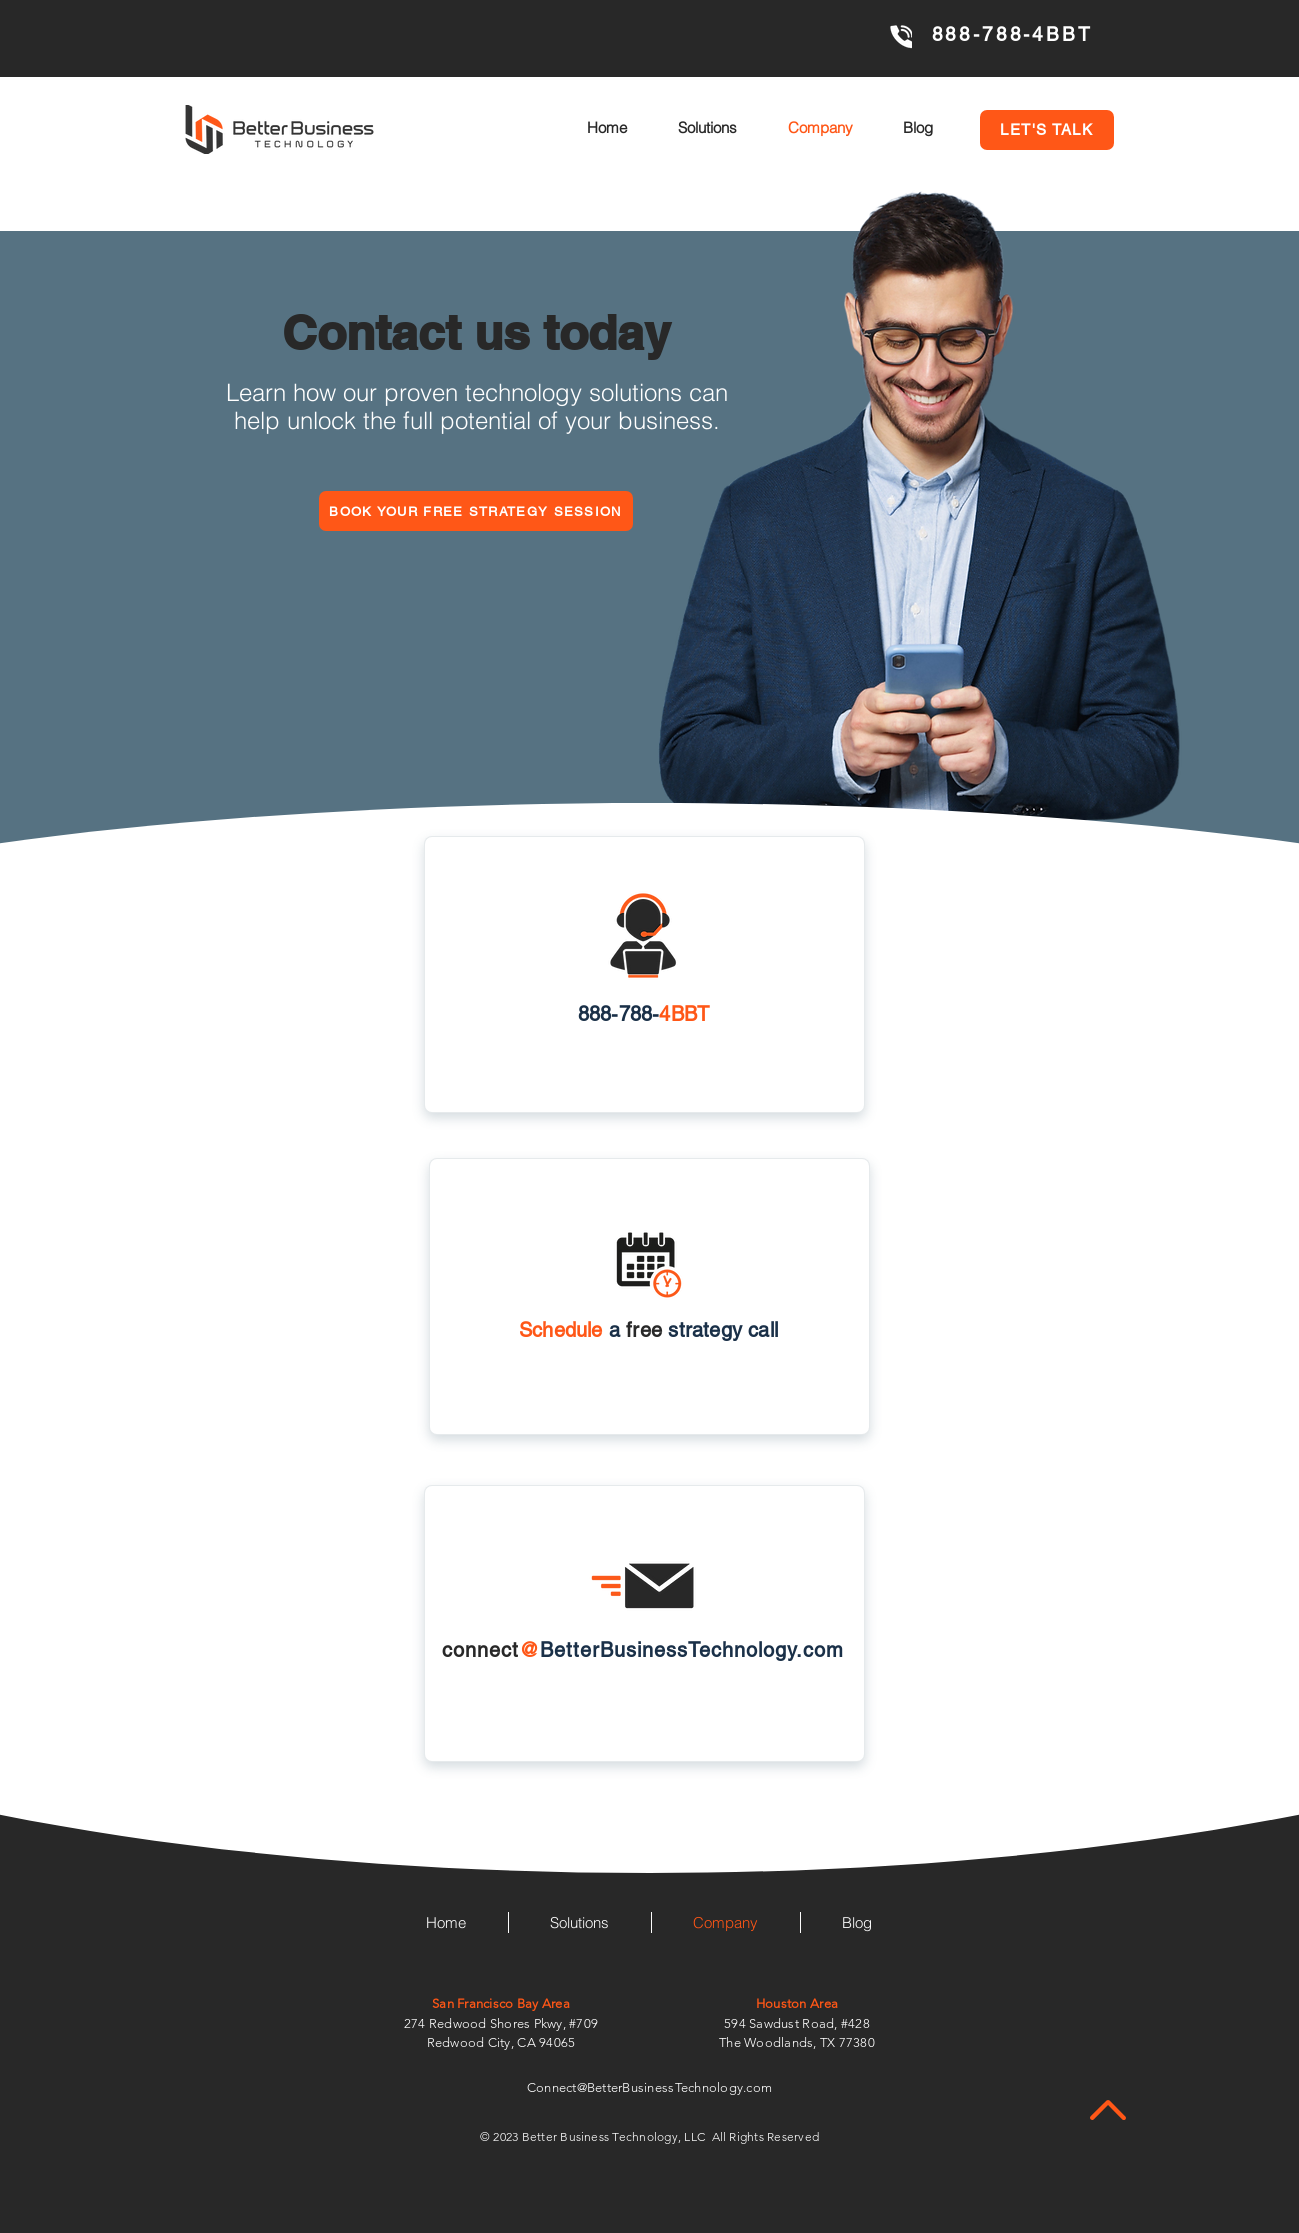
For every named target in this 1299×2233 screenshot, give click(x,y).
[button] (1047, 130)
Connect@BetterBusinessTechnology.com (649, 2087)
